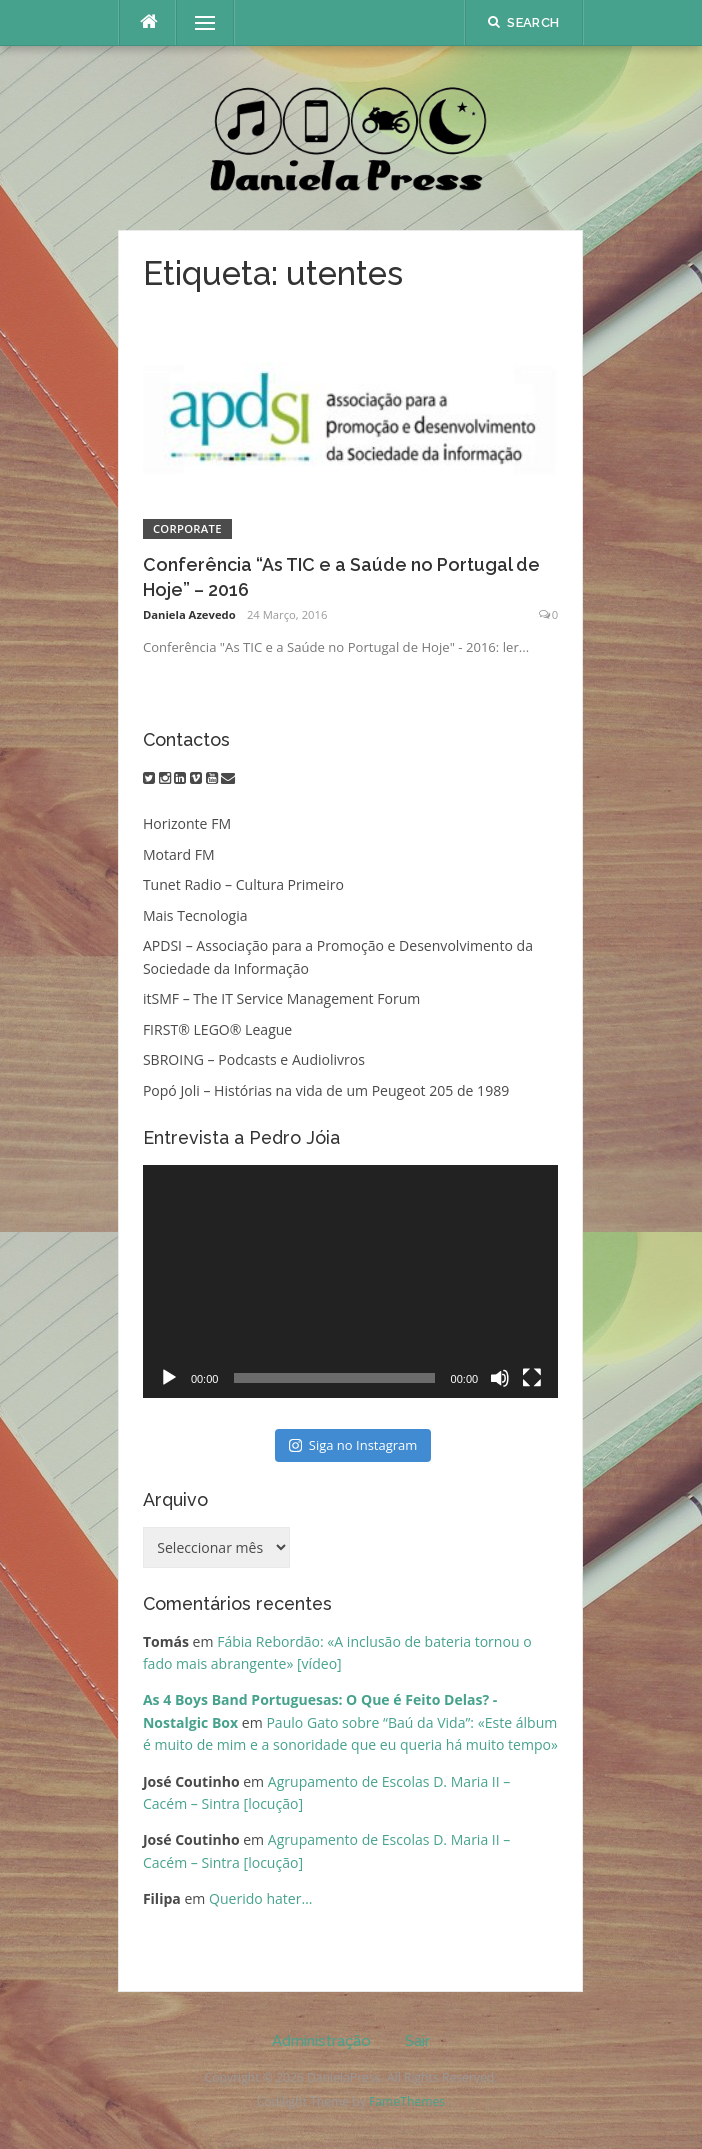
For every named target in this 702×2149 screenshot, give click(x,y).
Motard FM (179, 854)
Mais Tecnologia (195, 915)
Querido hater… (260, 1898)
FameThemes (407, 2101)
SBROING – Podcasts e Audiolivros (254, 1059)
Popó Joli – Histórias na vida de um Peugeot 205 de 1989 (326, 1090)
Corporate (187, 528)
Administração (321, 2041)
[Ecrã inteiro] (532, 1378)
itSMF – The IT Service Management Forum (281, 998)
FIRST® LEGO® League (217, 1029)
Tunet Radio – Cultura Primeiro (243, 884)
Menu (196, 22)
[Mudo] (500, 1378)
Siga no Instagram (353, 1445)
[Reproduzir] (169, 1378)
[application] (350, 1282)
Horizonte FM (187, 823)
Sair (417, 2041)
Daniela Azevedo (189, 614)
